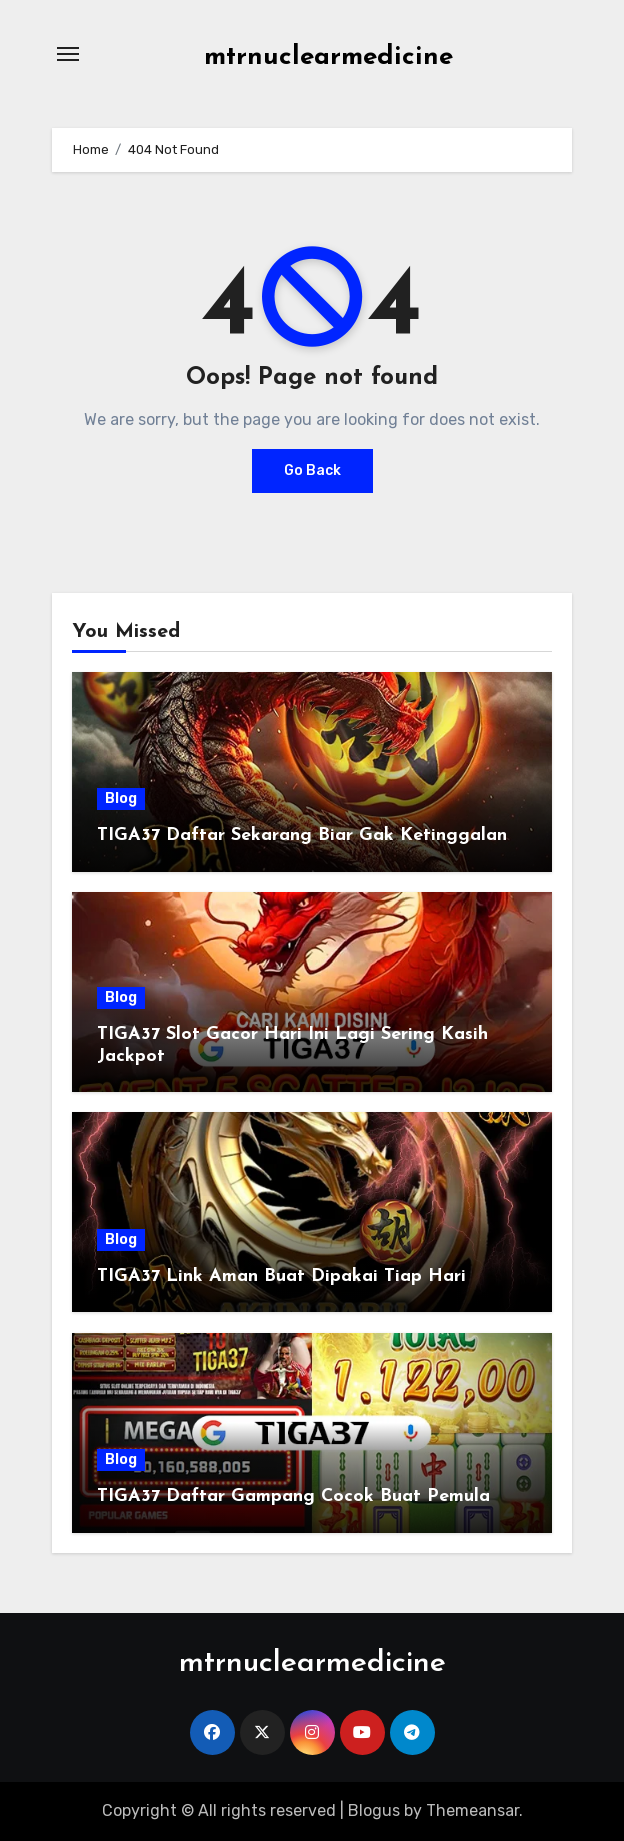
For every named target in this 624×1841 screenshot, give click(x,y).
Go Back (312, 470)
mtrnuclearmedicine (328, 57)
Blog (121, 798)
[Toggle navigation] (68, 54)
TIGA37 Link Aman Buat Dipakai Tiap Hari (281, 1276)
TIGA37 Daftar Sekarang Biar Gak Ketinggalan (302, 835)
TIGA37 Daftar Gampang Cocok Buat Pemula (293, 1496)
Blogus (374, 1810)
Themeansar (472, 1810)
